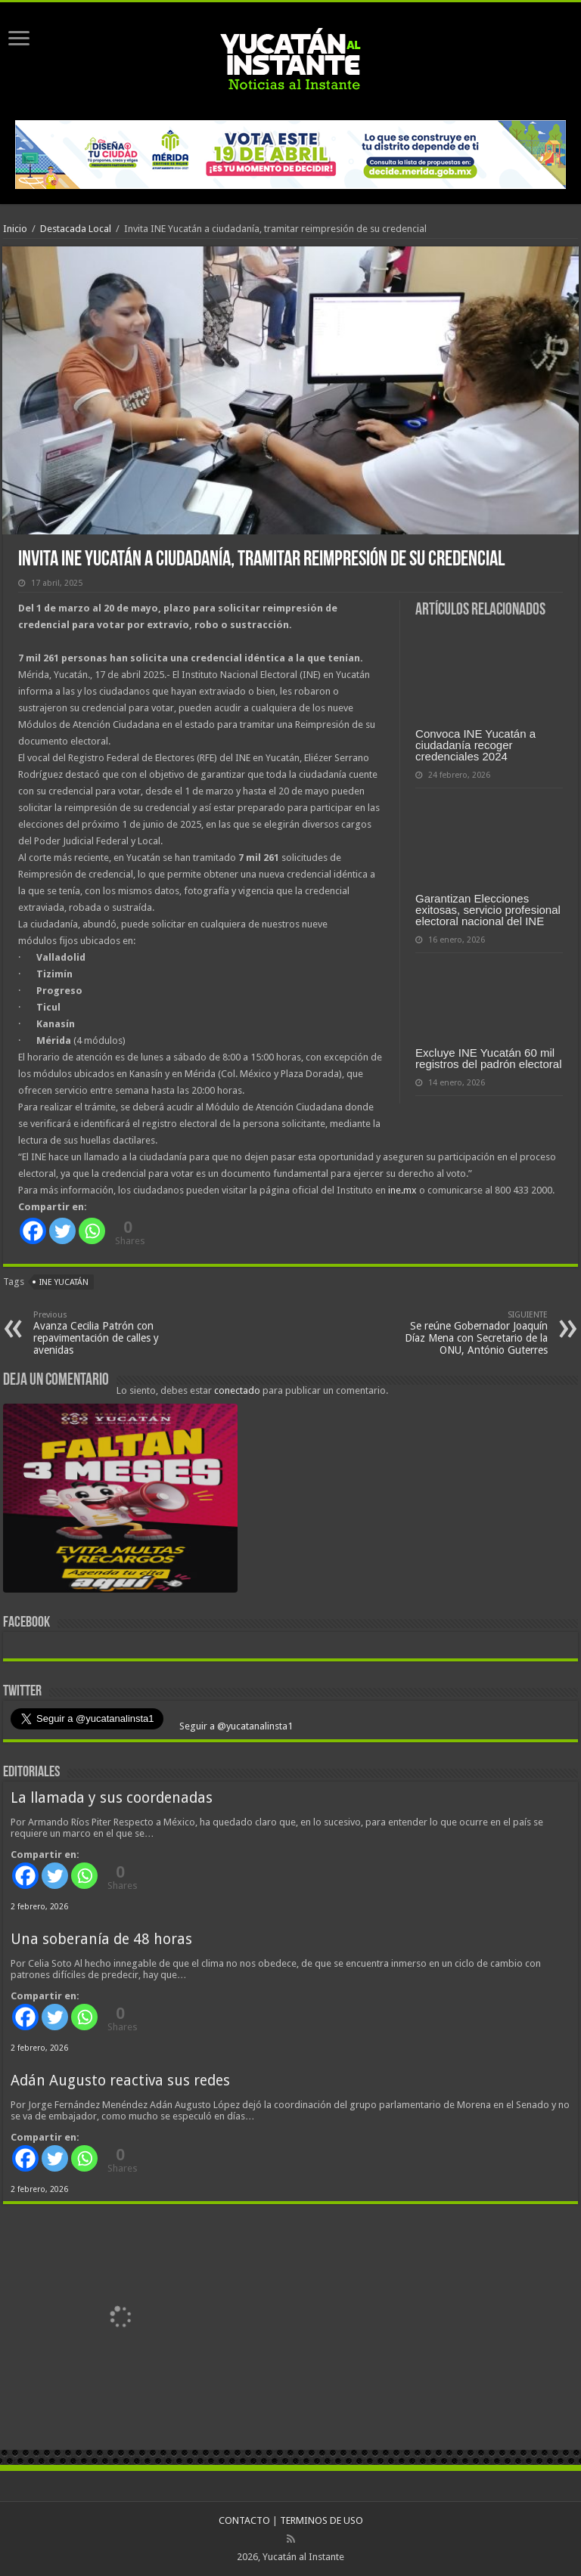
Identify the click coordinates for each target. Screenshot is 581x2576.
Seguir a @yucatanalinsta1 (235, 1726)
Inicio (15, 228)
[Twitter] (62, 1231)
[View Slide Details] (120, 1501)
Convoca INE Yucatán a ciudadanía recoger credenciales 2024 (475, 745)
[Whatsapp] (92, 1231)
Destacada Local (75, 228)
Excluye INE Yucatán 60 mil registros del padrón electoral (488, 1058)
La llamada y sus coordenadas (112, 1798)
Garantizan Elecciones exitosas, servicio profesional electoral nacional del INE (488, 909)
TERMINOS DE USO (321, 2520)
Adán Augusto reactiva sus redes (120, 2080)
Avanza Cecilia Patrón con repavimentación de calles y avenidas (110, 1333)
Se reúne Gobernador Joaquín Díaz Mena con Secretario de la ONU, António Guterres (470, 1333)
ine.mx (402, 1190)
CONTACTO (244, 2520)
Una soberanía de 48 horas (101, 1939)
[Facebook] (33, 1231)
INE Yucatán (64, 1282)
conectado (237, 1390)
